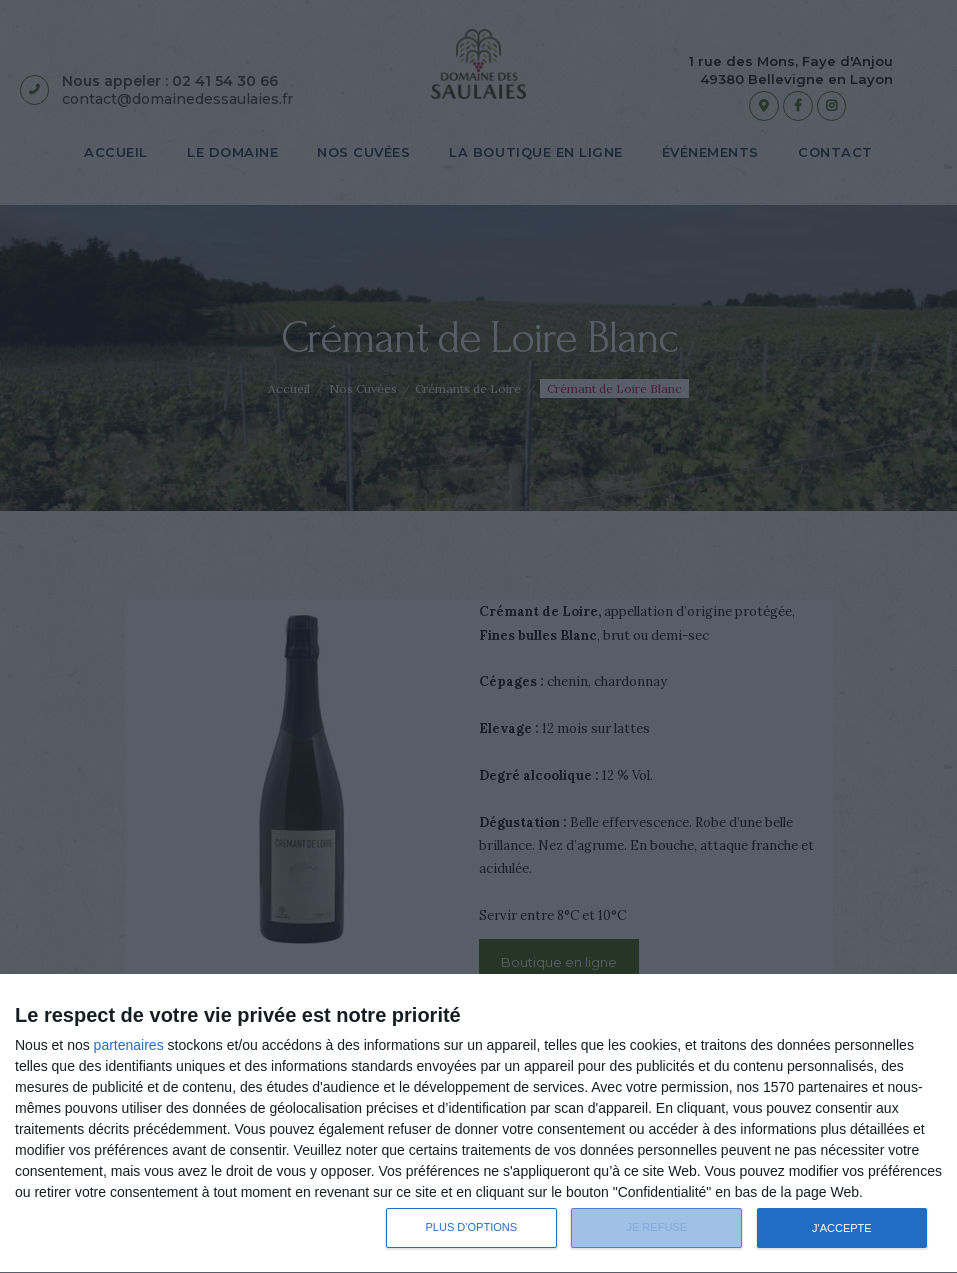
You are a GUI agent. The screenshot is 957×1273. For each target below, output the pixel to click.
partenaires (129, 1045)
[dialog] (478, 1124)
